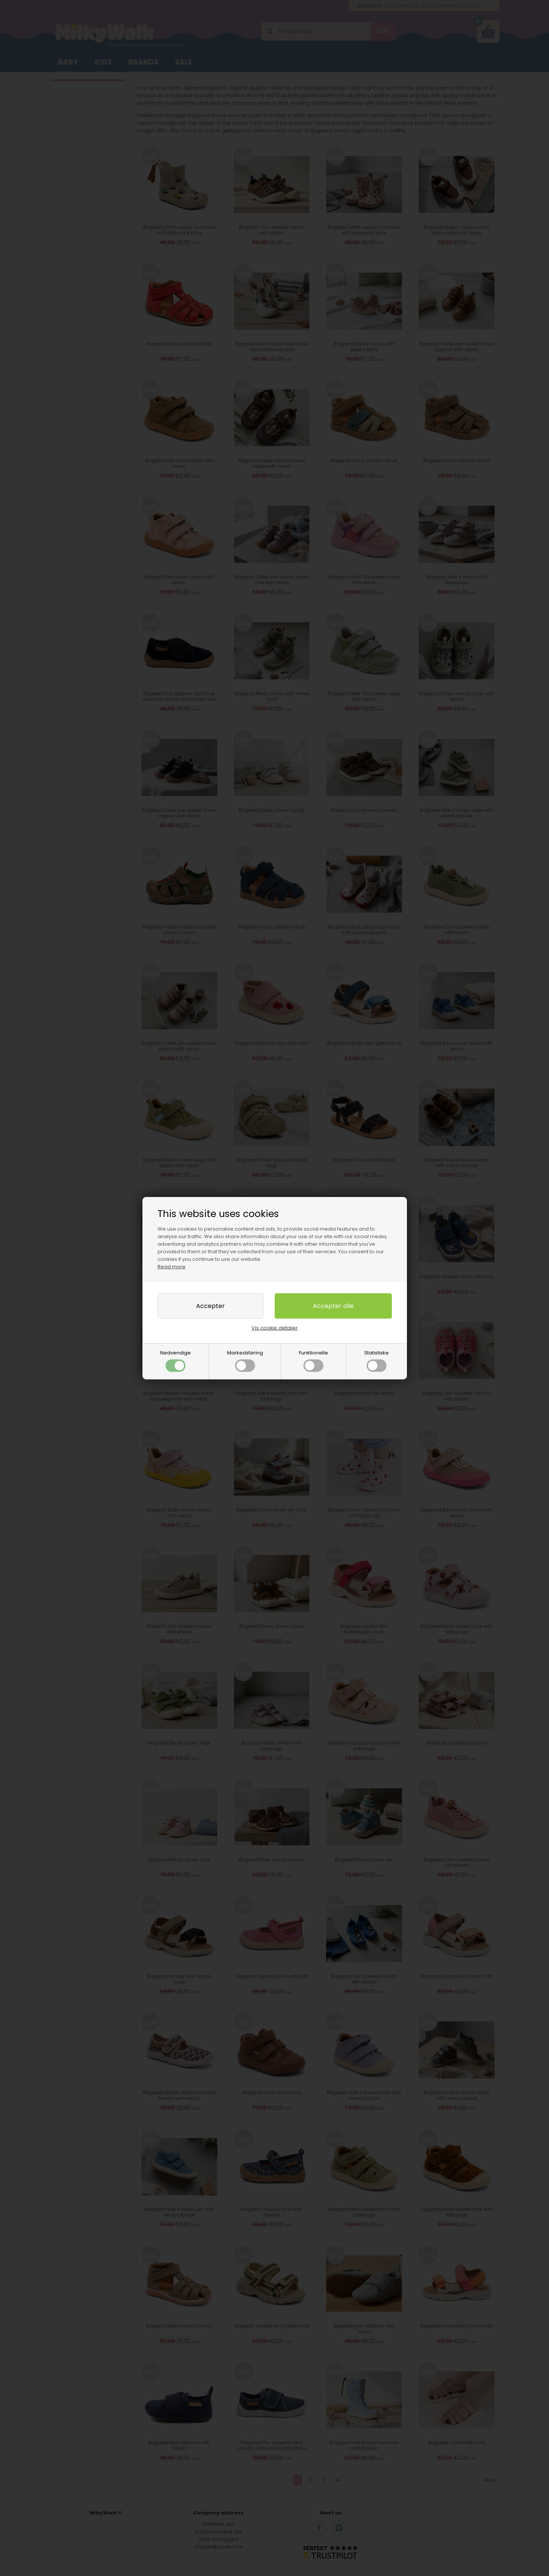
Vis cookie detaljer (275, 1327)
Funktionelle (313, 1360)
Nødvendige (175, 1360)
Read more (172, 1266)
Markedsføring (245, 1360)
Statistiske (376, 1360)
